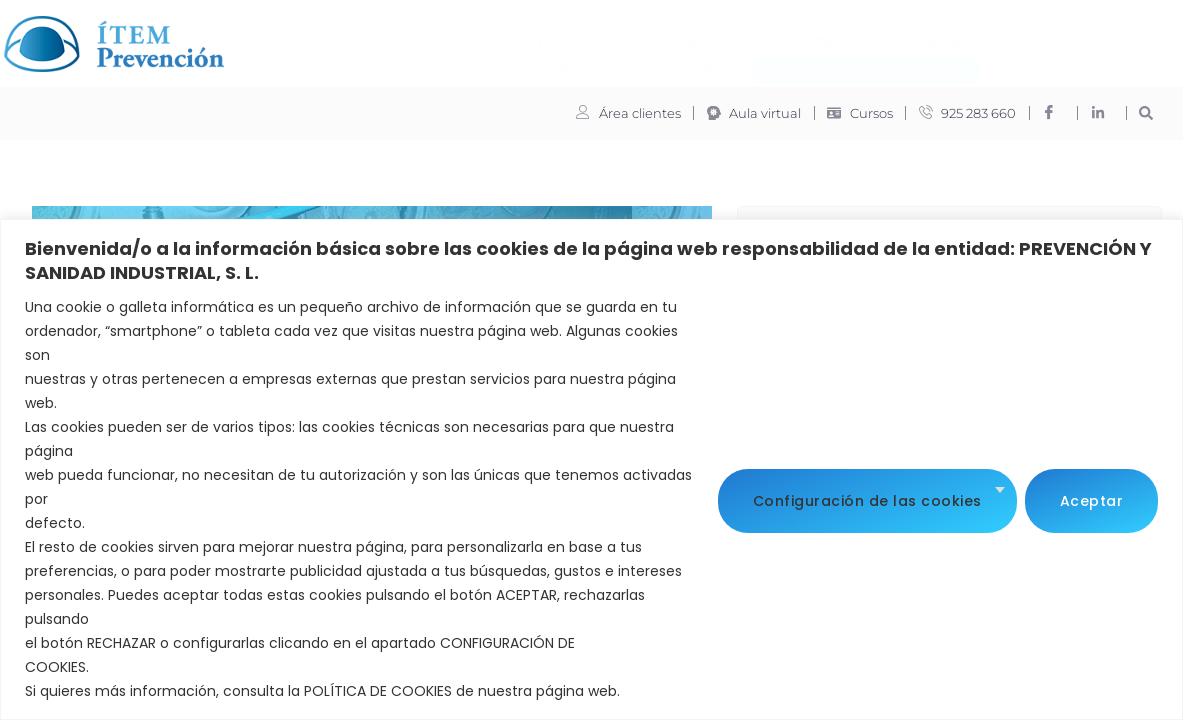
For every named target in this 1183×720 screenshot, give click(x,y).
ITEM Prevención (354, 38)
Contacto (940, 37)
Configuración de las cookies (867, 499)
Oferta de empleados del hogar (629, 66)
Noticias (700, 37)
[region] (591, 469)
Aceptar (1092, 499)
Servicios (488, 38)
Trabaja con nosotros (818, 37)
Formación (602, 38)
